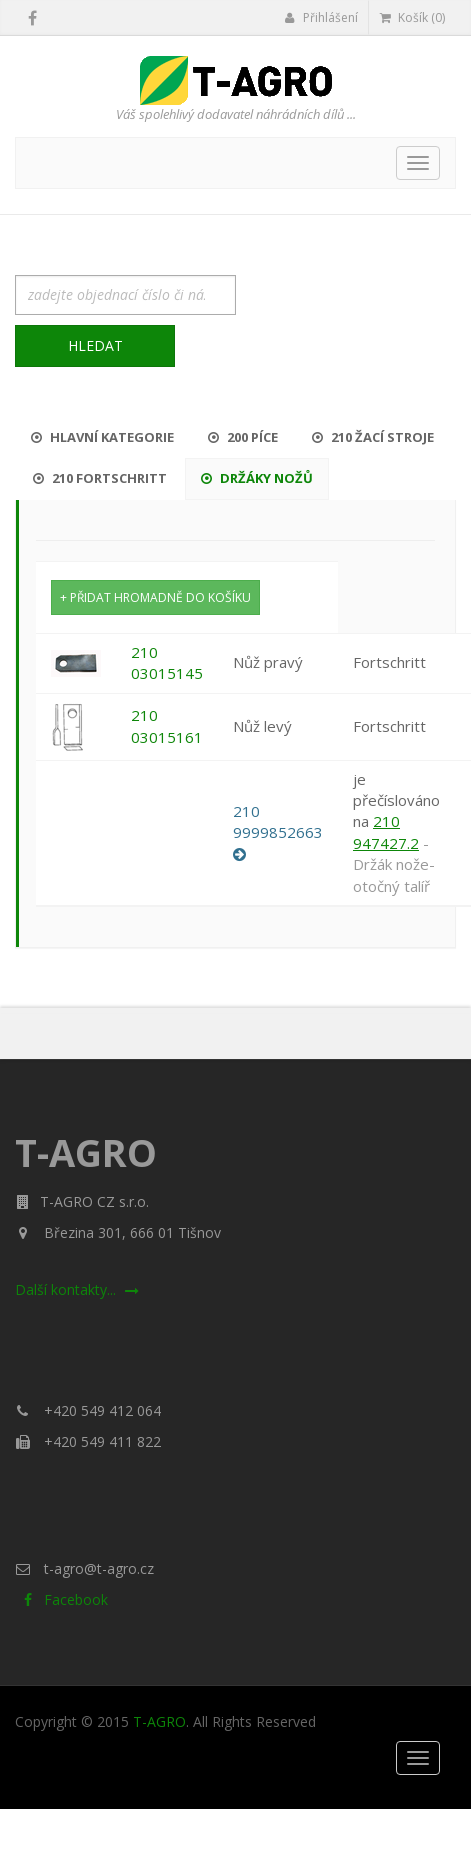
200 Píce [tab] (243, 437)
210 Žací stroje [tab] (373, 437)
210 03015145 (167, 662)
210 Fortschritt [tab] (100, 478)
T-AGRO (159, 1721)
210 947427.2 (386, 831)
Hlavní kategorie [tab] (102, 437)
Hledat (95, 345)
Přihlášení (321, 17)
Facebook (61, 1599)
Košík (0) (412, 17)
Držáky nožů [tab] (257, 478)
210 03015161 (167, 725)
